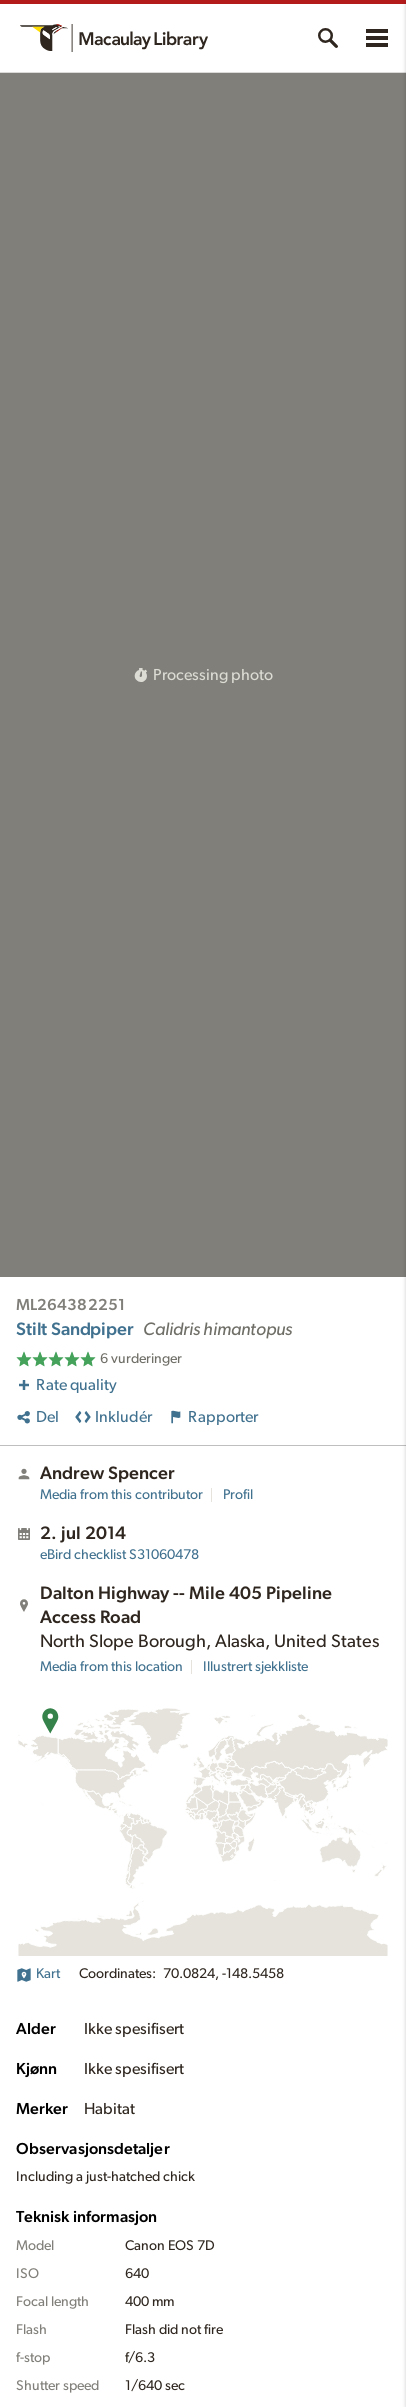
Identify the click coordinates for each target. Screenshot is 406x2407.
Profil (238, 1495)
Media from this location (111, 1667)
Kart (38, 1974)
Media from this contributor (121, 1495)
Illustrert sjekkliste (255, 1667)
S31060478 (119, 1555)
